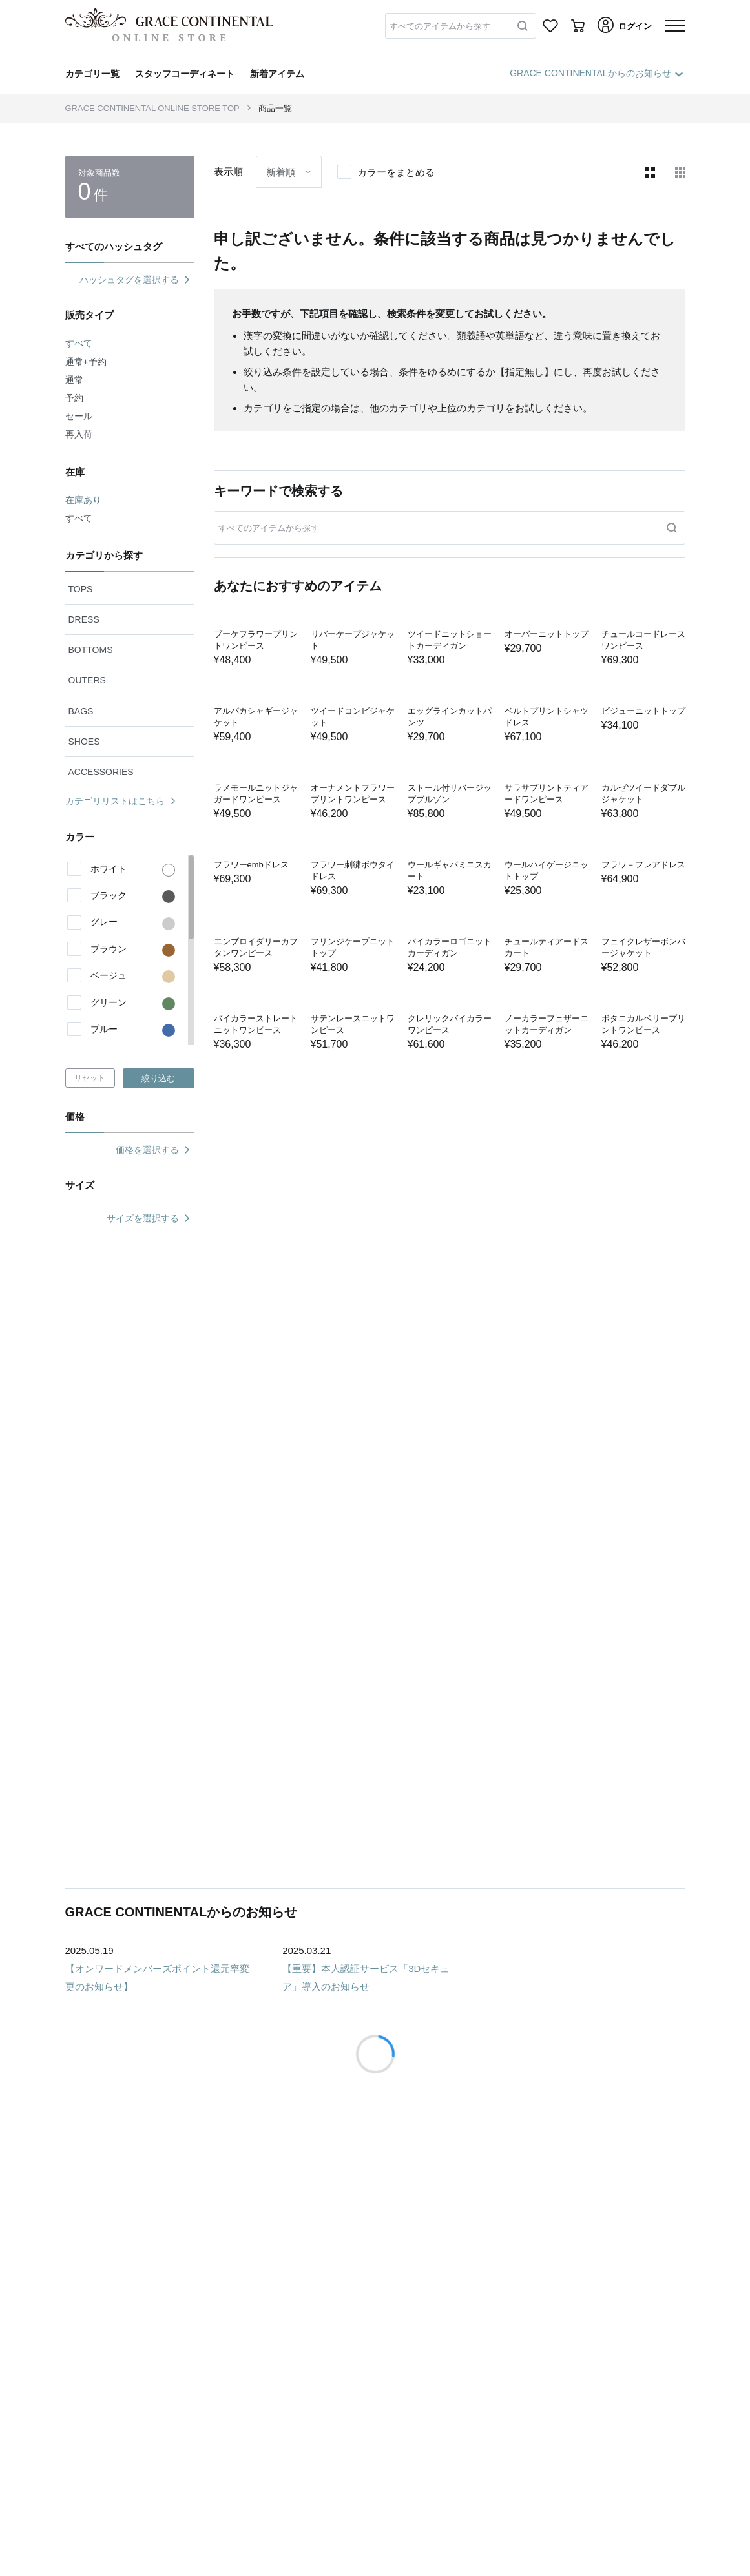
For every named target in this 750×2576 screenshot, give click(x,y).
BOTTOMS (90, 650)
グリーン (132, 1003)
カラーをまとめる (396, 172)
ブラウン (132, 950)
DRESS (83, 619)
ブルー (132, 1030)
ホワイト (132, 870)
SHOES (84, 741)
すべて (78, 518)
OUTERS (87, 680)
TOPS (80, 589)
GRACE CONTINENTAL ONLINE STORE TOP (152, 108)
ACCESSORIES (101, 772)
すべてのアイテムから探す (440, 26)
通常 (74, 380)
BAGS (81, 711)
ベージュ (132, 976)
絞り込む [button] (158, 1078)
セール (78, 416)
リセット (89, 1078)
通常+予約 (86, 362)
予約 (74, 398)
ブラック (132, 896)
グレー (132, 923)
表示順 (228, 171)
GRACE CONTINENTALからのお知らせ (596, 73)
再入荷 (78, 434)
